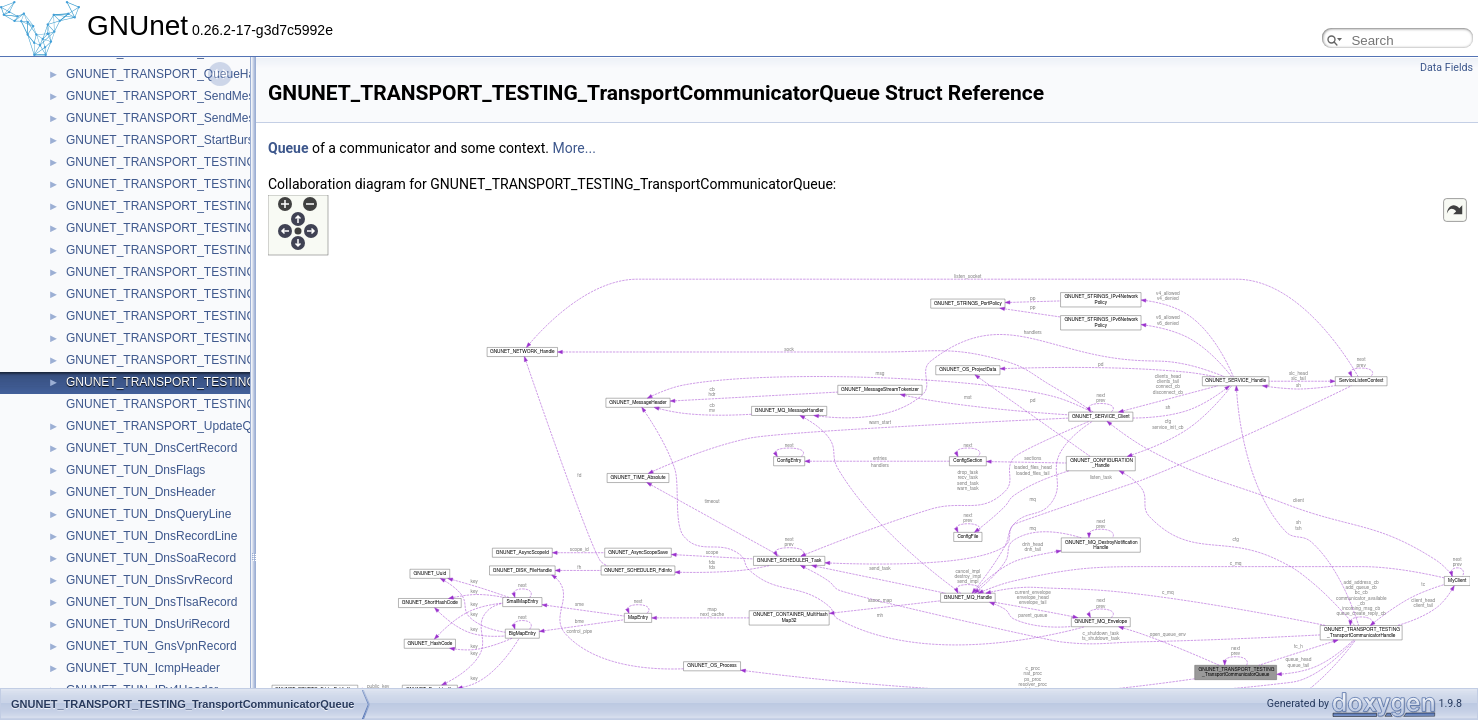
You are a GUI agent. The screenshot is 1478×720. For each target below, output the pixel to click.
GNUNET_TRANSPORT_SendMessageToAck (189, 118)
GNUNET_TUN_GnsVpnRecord (151, 646)
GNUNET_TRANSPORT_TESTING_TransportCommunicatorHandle (247, 360)
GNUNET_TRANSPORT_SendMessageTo (179, 96)
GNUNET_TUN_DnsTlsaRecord (151, 602)
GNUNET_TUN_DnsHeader (140, 492)
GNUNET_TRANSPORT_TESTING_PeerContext (197, 272)
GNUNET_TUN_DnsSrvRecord (149, 580)
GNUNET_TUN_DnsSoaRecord (151, 558)
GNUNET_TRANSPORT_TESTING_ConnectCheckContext (224, 162)
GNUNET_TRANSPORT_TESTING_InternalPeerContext (217, 250)
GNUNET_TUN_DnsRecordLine (151, 536)
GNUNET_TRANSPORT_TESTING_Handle (183, 228)
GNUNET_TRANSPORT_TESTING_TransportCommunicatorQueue (246, 382)
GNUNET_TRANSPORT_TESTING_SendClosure (199, 316)
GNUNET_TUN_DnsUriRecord (148, 624)
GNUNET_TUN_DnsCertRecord (151, 448)
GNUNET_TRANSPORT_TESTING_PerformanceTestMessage (234, 294)
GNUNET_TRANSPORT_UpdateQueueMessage (196, 426)
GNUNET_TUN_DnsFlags (135, 470)
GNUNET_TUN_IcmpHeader (143, 668)
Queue (288, 148)
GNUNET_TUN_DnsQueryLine (148, 514)
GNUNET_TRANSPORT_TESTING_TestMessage (199, 338)
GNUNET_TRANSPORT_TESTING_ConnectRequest (209, 184)
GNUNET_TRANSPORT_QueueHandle (172, 74)
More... (574, 148)
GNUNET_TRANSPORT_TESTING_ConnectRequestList (218, 206)
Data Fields (1446, 67)
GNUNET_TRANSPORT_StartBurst (161, 140)
